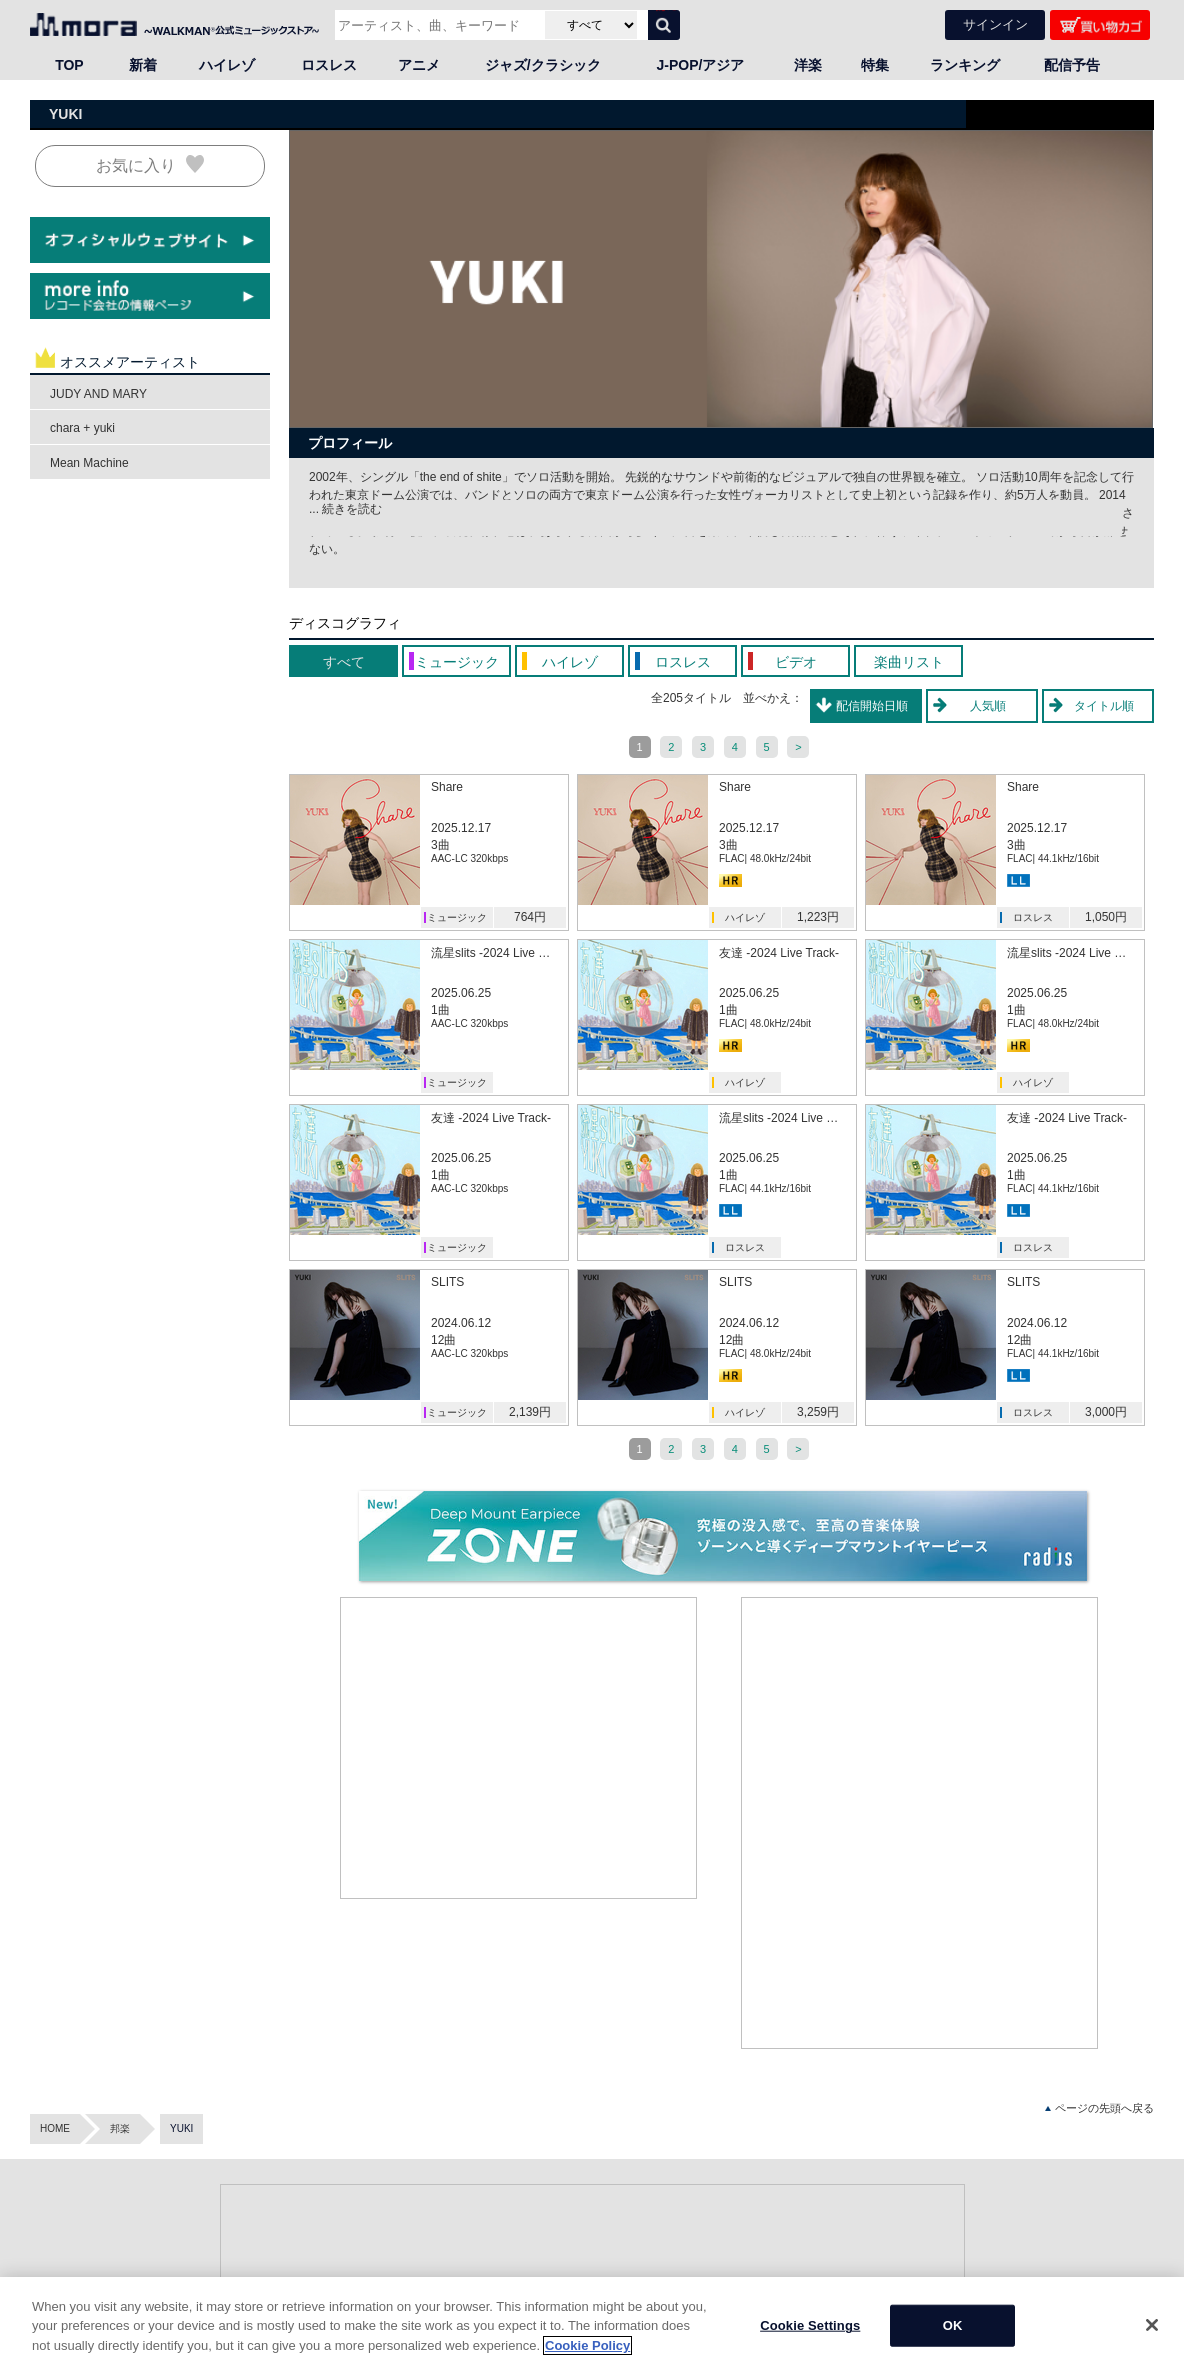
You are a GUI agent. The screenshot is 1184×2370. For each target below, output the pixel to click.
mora (41, 2206)
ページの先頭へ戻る (1099, 1958)
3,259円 (818, 1412)
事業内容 (1013, 2226)
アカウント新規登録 (588, 2206)
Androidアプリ (825, 2246)
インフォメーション (1038, 2266)
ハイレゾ (227, 65)
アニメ (419, 65)
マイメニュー (573, 2226)
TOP (69, 65)
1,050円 (1106, 917)
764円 (530, 917)
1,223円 (818, 917)
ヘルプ (808, 2206)
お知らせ (813, 2226)
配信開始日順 (872, 706)
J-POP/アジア (701, 65)
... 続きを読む (345, 509)
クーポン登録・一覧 (588, 2246)
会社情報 (1013, 2206)
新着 (143, 65)
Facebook (392, 2306)
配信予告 (1072, 65)
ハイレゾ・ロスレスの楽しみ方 (613, 2326)
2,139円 (530, 1412)
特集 (875, 65)
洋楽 (808, 65)
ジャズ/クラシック (543, 65)
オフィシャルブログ (415, 2266)
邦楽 (120, 1978)
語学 (240, 2326)
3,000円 (1106, 1412)
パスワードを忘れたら (843, 2306)
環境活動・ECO (1029, 2306)
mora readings (62, 2258)
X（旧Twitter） (403, 2286)
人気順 (988, 706)
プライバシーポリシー (1043, 2326)
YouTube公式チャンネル (424, 2326)
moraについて (574, 2286)
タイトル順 (1104, 706)
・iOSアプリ (58, 2240)
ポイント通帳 (573, 2266)
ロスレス (329, 65)
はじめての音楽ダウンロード (608, 2306)
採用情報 (1013, 2286)
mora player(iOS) (831, 2266)
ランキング (965, 65)
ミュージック (457, 917)
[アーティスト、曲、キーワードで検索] (437, 25)
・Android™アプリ (72, 2224)
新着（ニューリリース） (425, 2226)
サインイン (995, 24)
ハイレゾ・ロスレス (838, 2286)
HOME (55, 1978)
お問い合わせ (823, 2326)
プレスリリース (1028, 2246)
